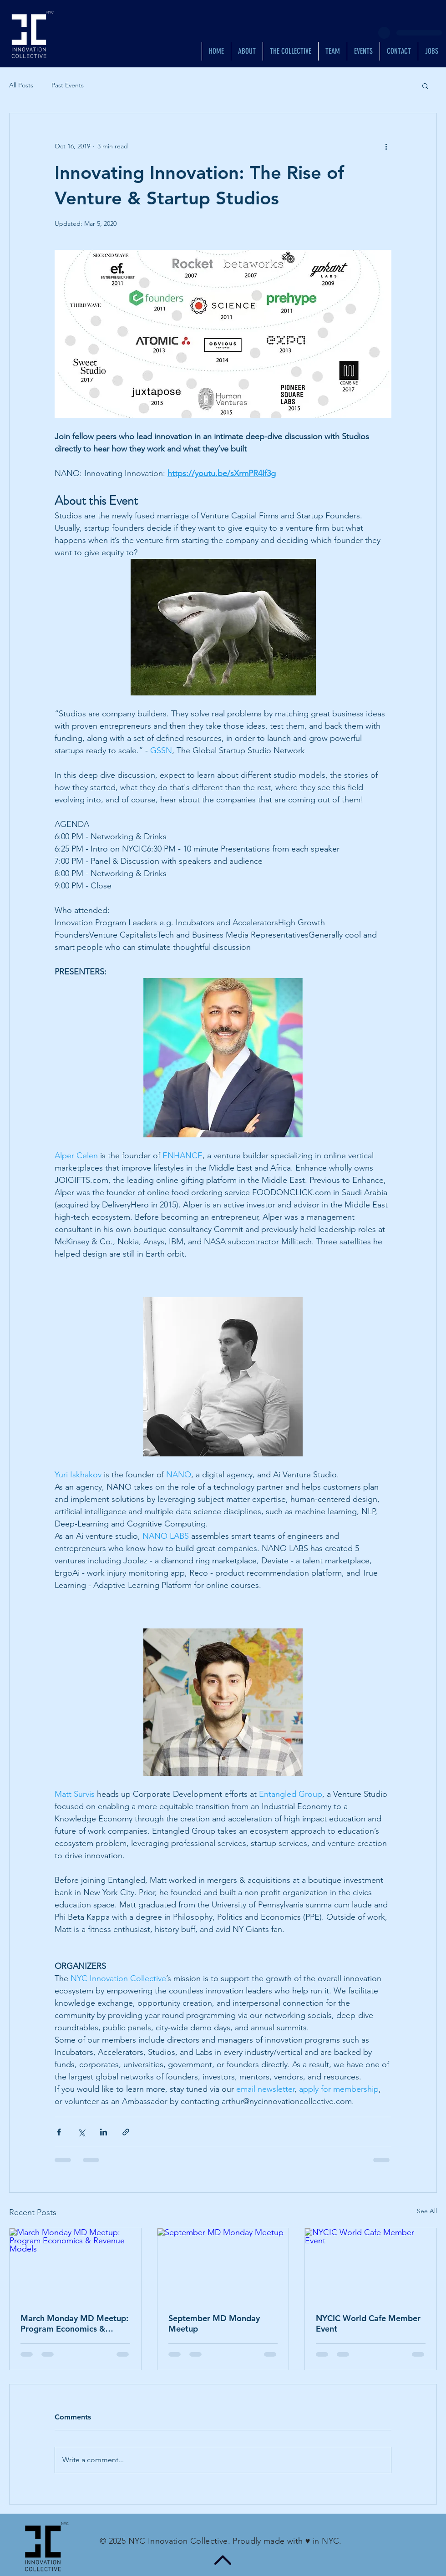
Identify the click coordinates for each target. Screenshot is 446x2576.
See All (427, 2211)
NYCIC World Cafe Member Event (368, 2323)
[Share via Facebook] (59, 2132)
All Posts (21, 85)
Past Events (67, 85)
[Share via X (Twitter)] (81, 2132)
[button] (425, 85)
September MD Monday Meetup (214, 2323)
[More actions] (385, 146)
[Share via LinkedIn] (103, 2132)
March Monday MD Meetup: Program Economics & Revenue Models (74, 2323)
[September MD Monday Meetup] (223, 2265)
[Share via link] (126, 2132)
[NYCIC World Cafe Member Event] (370, 2265)
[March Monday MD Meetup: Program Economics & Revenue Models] (75, 2265)
